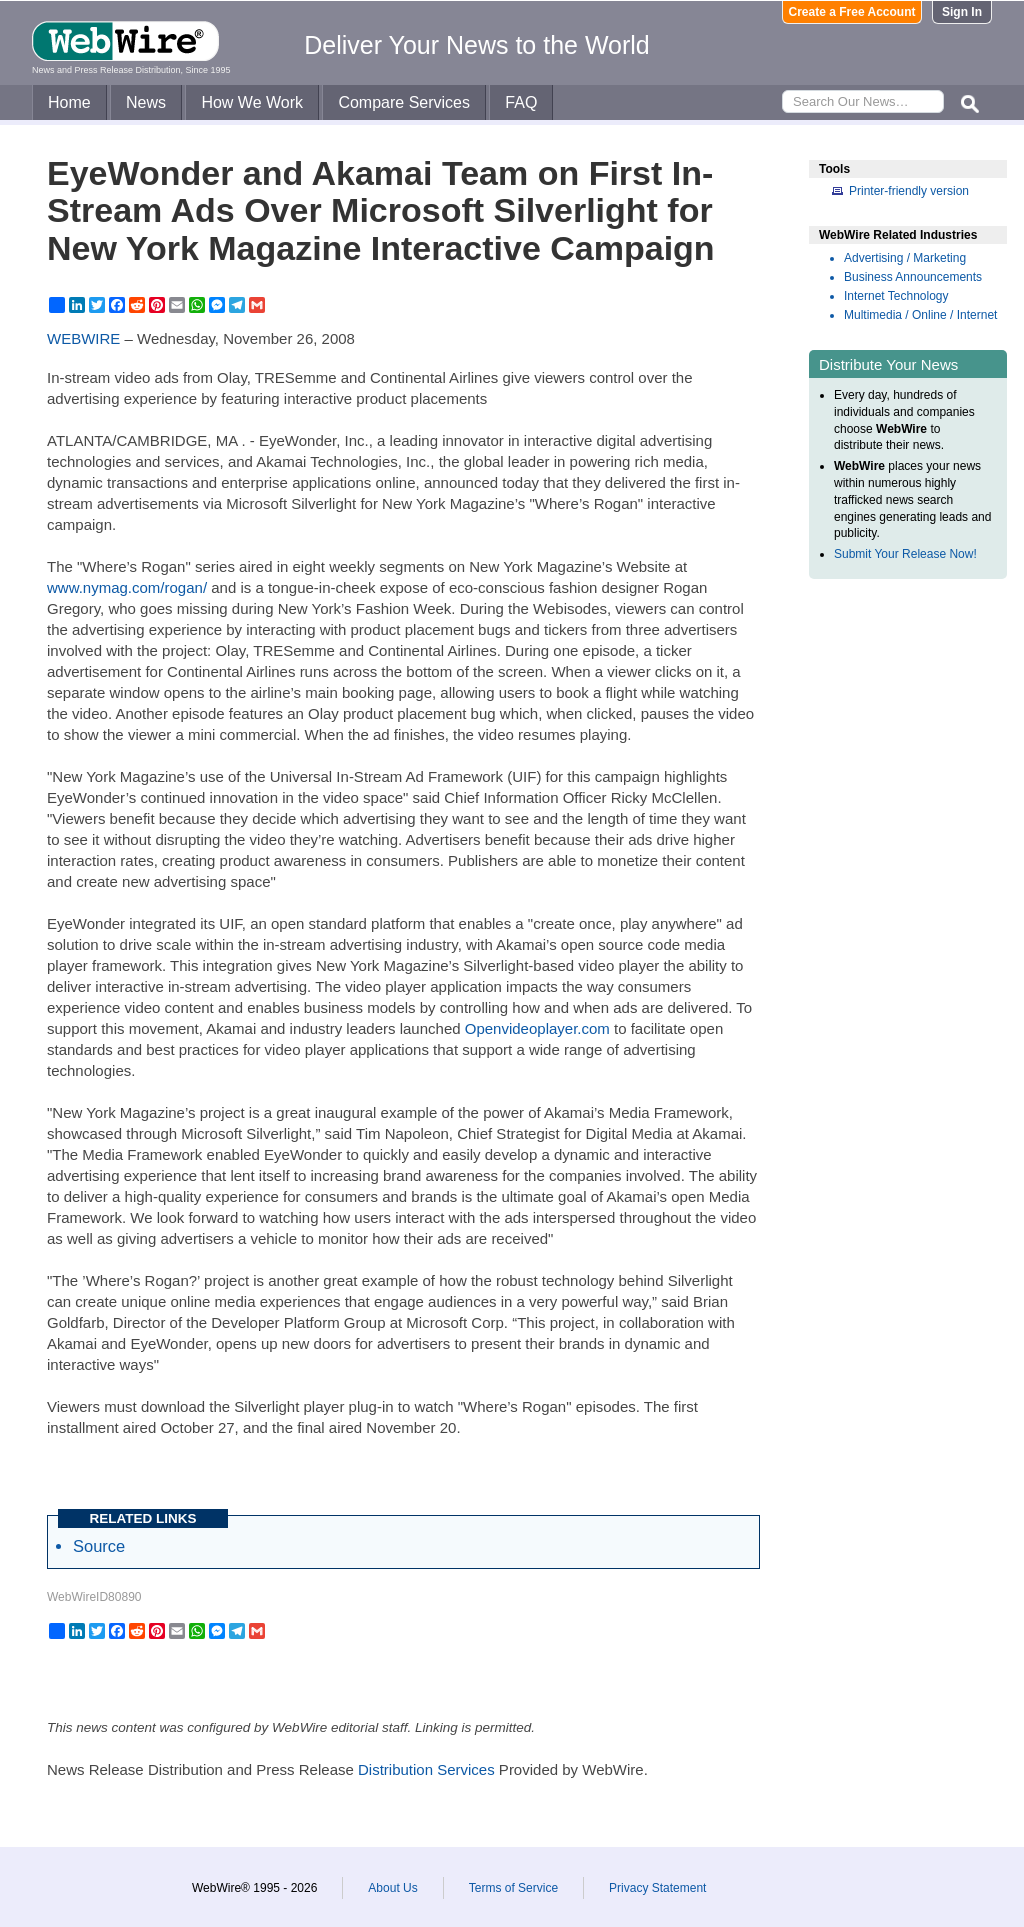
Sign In (962, 12)
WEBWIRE (83, 338)
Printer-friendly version (909, 191)
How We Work (252, 102)
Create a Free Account (852, 12)
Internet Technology (896, 296)
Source (99, 1546)
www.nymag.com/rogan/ (127, 587)
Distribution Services (426, 1769)
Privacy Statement (657, 1888)
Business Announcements (913, 277)
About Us (392, 1888)
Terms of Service (513, 1888)
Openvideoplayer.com (537, 1028)
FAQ (521, 102)
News (146, 102)
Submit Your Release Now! (905, 554)
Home (69, 102)
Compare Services (404, 102)
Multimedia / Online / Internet (920, 315)
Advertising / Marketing (905, 258)
